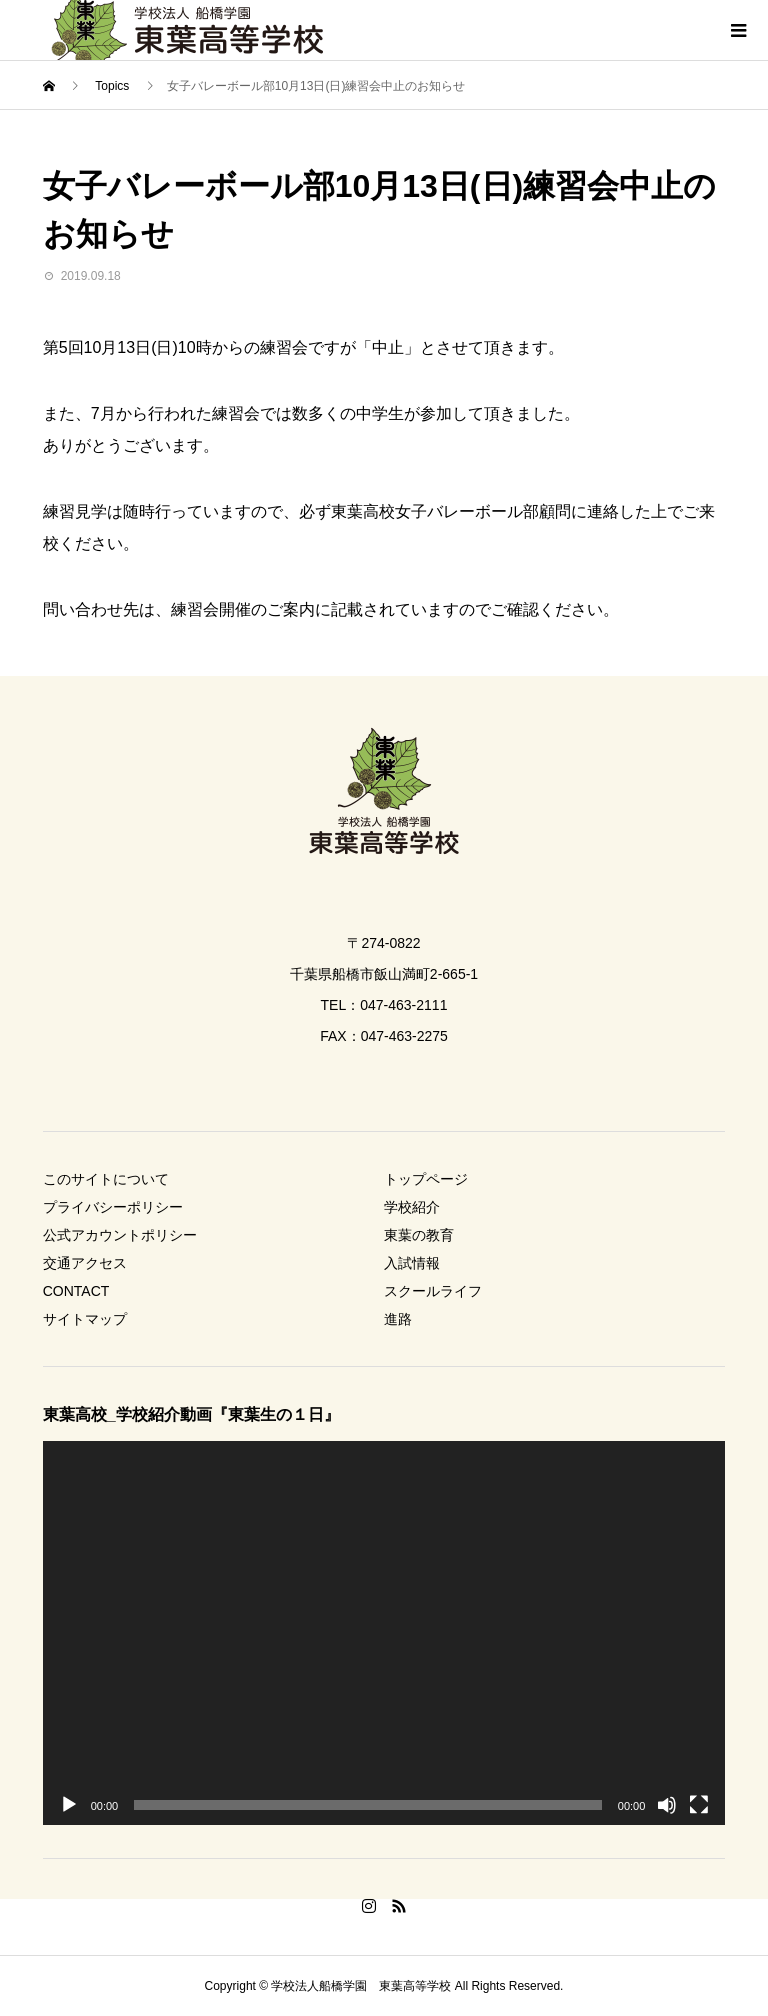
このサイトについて (106, 1179)
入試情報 (412, 1263)
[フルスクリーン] (699, 1805)
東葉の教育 (419, 1235)
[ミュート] (667, 1805)
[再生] (69, 1805)
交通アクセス (85, 1263)
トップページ (426, 1179)
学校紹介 (412, 1207)
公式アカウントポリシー (120, 1235)
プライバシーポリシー (113, 1207)
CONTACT (76, 1291)
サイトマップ (85, 1319)
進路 (398, 1319)
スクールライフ (433, 1291)
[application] (384, 1633)
